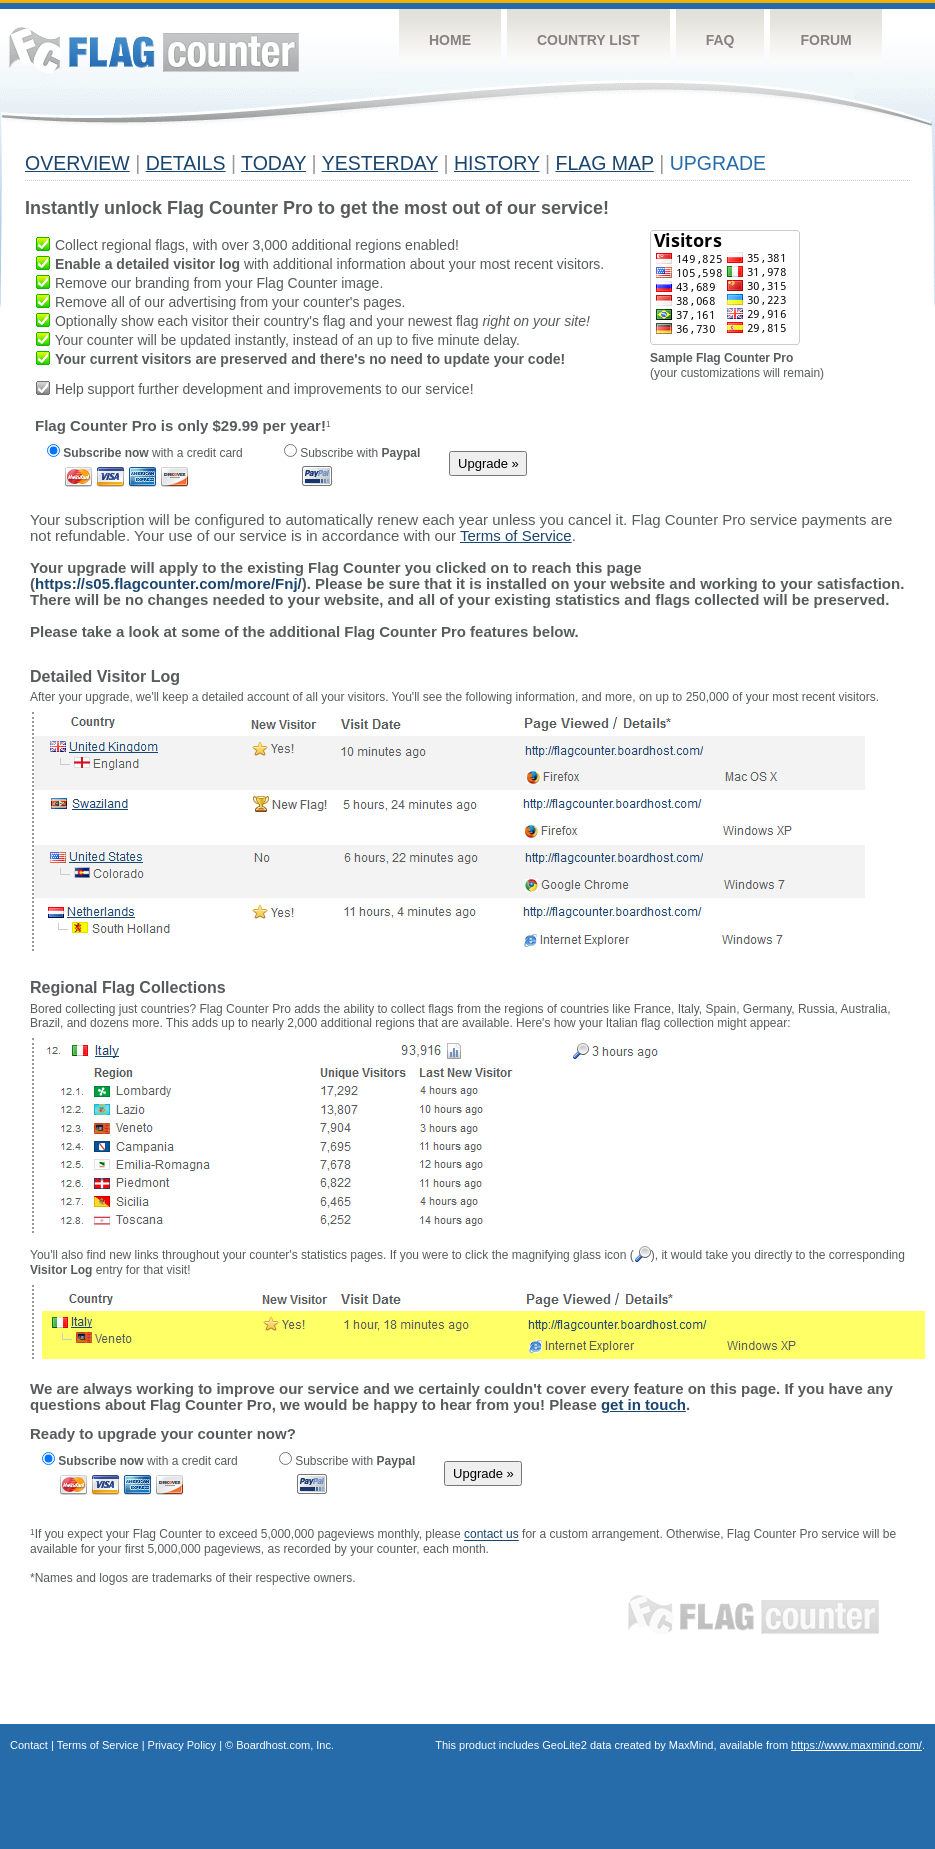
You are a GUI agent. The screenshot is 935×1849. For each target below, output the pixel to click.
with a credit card (145, 453)
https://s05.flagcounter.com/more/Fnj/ (168, 583)
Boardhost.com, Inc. (285, 1745)
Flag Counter (154, 49)
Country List (588, 40)
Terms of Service (98, 1745)
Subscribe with (352, 453)
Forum (825, 40)
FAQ (720, 40)
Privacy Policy (182, 1745)
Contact (29, 1745)
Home (450, 40)
